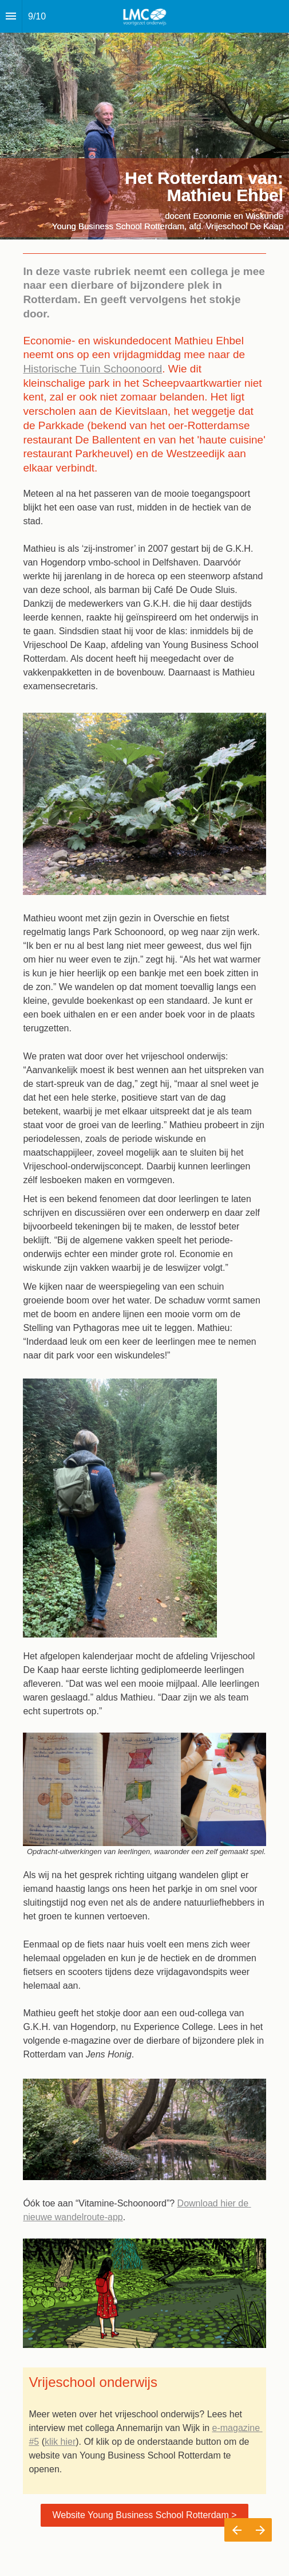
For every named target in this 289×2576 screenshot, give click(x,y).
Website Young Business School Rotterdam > (144, 2515)
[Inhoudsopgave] (11, 16)
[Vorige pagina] (236, 2530)
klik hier (60, 2442)
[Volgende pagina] (260, 2530)
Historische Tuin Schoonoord (92, 369)
